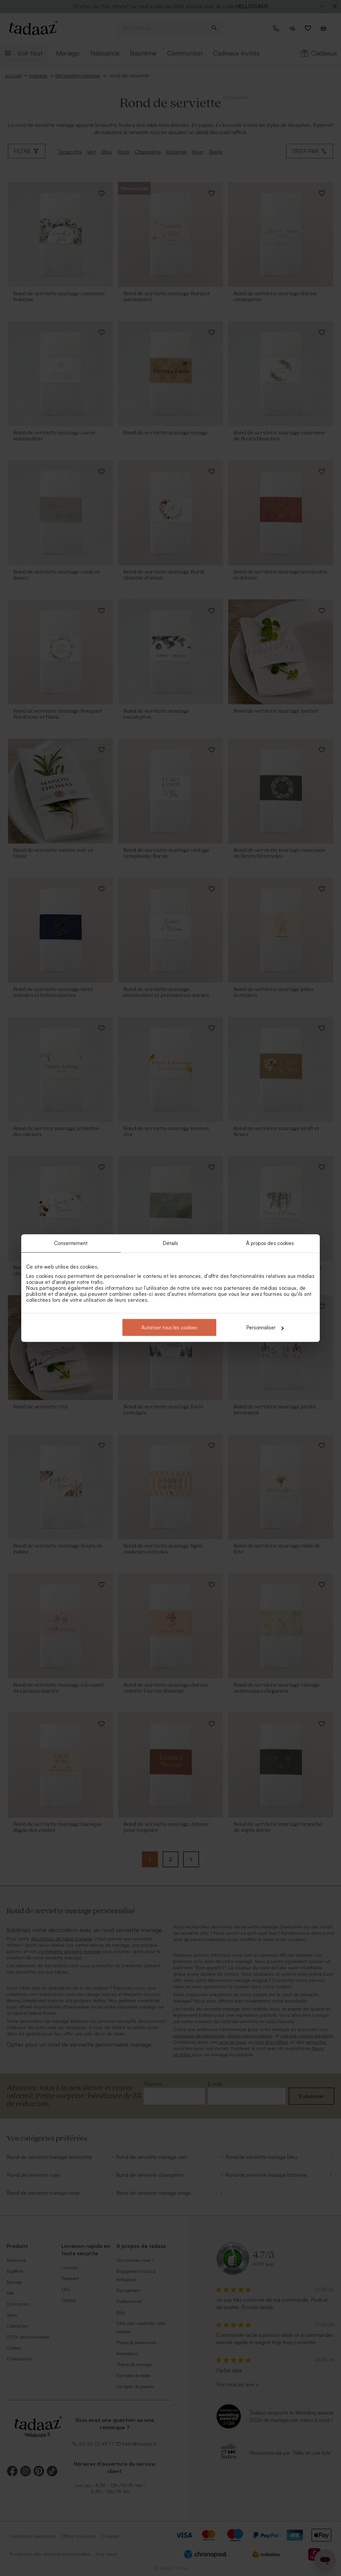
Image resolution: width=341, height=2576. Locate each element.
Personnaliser (265, 1327)
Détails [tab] (170, 1243)
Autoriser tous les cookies (169, 1327)
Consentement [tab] (71, 1243)
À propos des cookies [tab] (270, 1243)
